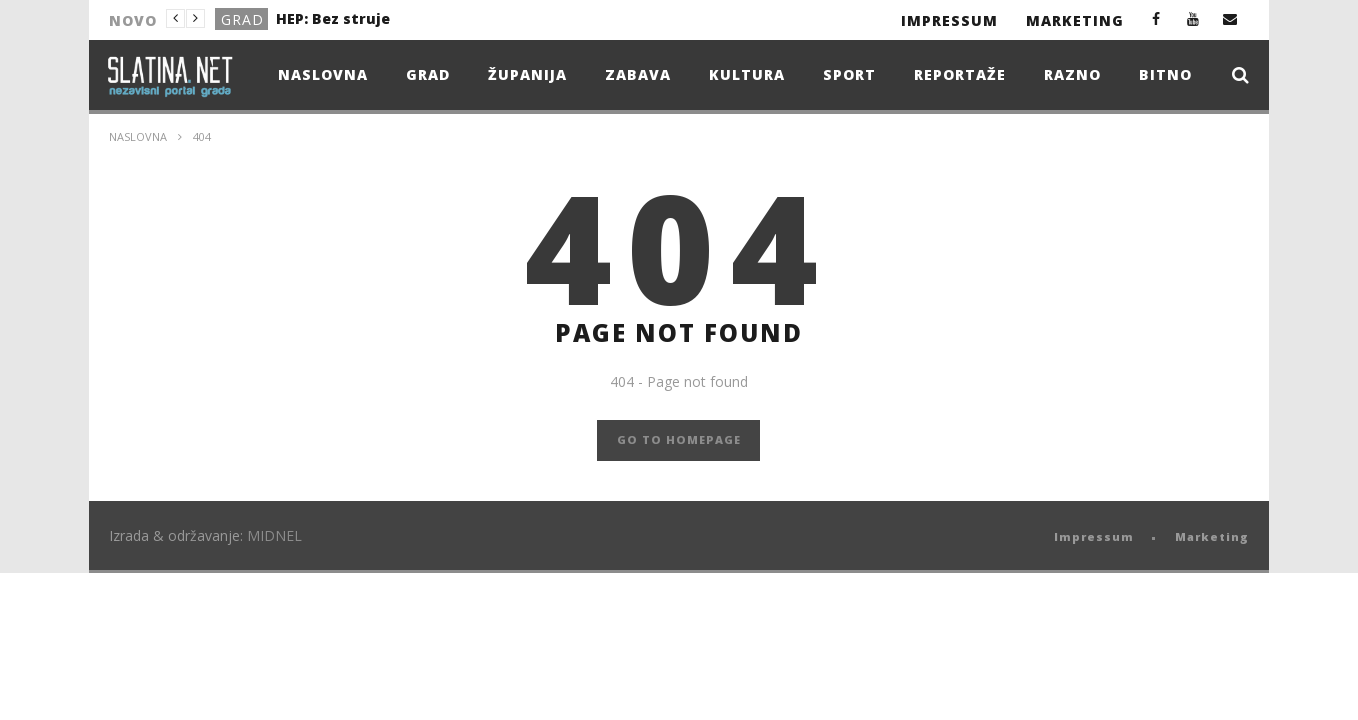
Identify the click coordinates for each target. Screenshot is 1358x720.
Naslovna (323, 74)
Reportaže (960, 74)
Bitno (1165, 74)
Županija (527, 74)
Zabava (638, 74)
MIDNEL (274, 535)
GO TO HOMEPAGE (679, 439)
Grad (242, 19)
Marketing (1075, 20)
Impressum (949, 20)
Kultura (747, 74)
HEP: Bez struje (333, 18)
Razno (1072, 74)
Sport (849, 74)
